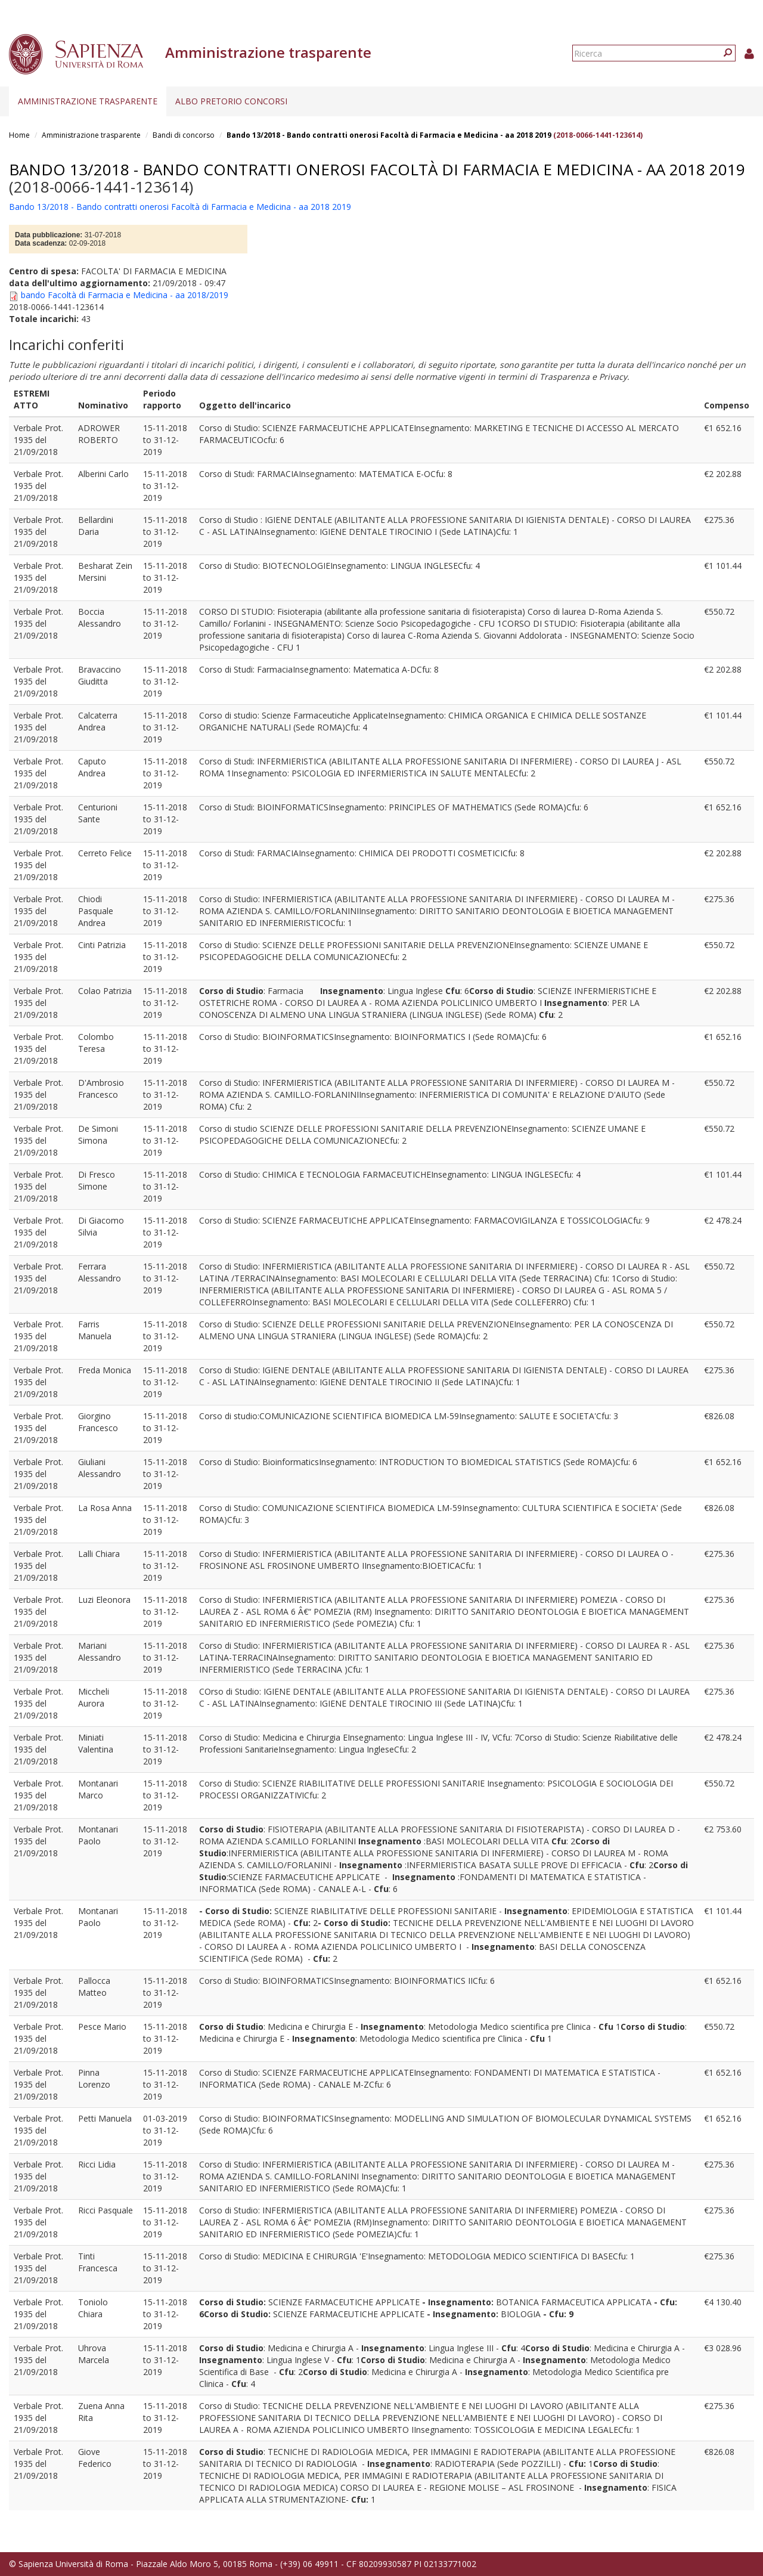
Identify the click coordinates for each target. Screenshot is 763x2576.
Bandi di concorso (184, 135)
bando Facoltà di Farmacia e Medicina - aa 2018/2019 (124, 295)
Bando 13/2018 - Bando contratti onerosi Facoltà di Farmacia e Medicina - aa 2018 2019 (389, 135)
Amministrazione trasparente (87, 101)
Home (19, 135)
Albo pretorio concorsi (231, 101)
